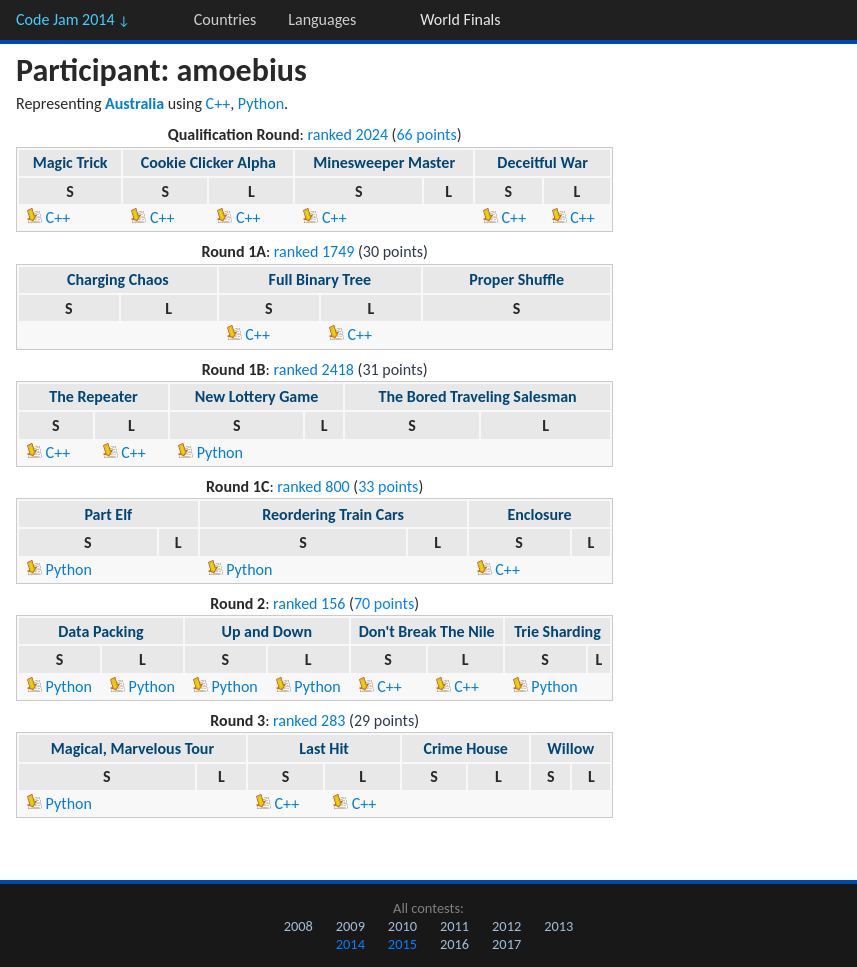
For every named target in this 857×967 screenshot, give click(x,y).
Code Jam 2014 (73, 19)
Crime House (465, 748)
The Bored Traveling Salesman (478, 396)
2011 (454, 926)
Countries (225, 19)
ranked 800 (313, 486)
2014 (350, 944)
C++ (218, 103)
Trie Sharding (557, 631)
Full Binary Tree (320, 279)
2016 (454, 944)
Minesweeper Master (384, 162)
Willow (570, 748)
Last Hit (324, 748)
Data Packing (100, 631)
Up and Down (266, 631)
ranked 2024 (347, 134)
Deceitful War (542, 162)
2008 (298, 926)
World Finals (460, 19)
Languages (322, 19)
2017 (506, 944)
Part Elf (108, 514)
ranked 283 (309, 720)
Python (261, 103)
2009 (350, 926)
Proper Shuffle (516, 279)
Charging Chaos (118, 279)
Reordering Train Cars (333, 514)
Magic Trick (70, 162)
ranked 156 (309, 603)
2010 (402, 926)
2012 (506, 926)
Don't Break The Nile (427, 631)
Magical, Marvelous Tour (132, 748)
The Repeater (93, 396)
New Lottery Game (257, 396)
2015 (402, 944)
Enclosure (539, 514)
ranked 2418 (313, 369)
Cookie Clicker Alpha (208, 162)
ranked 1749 (314, 251)
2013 (558, 926)
